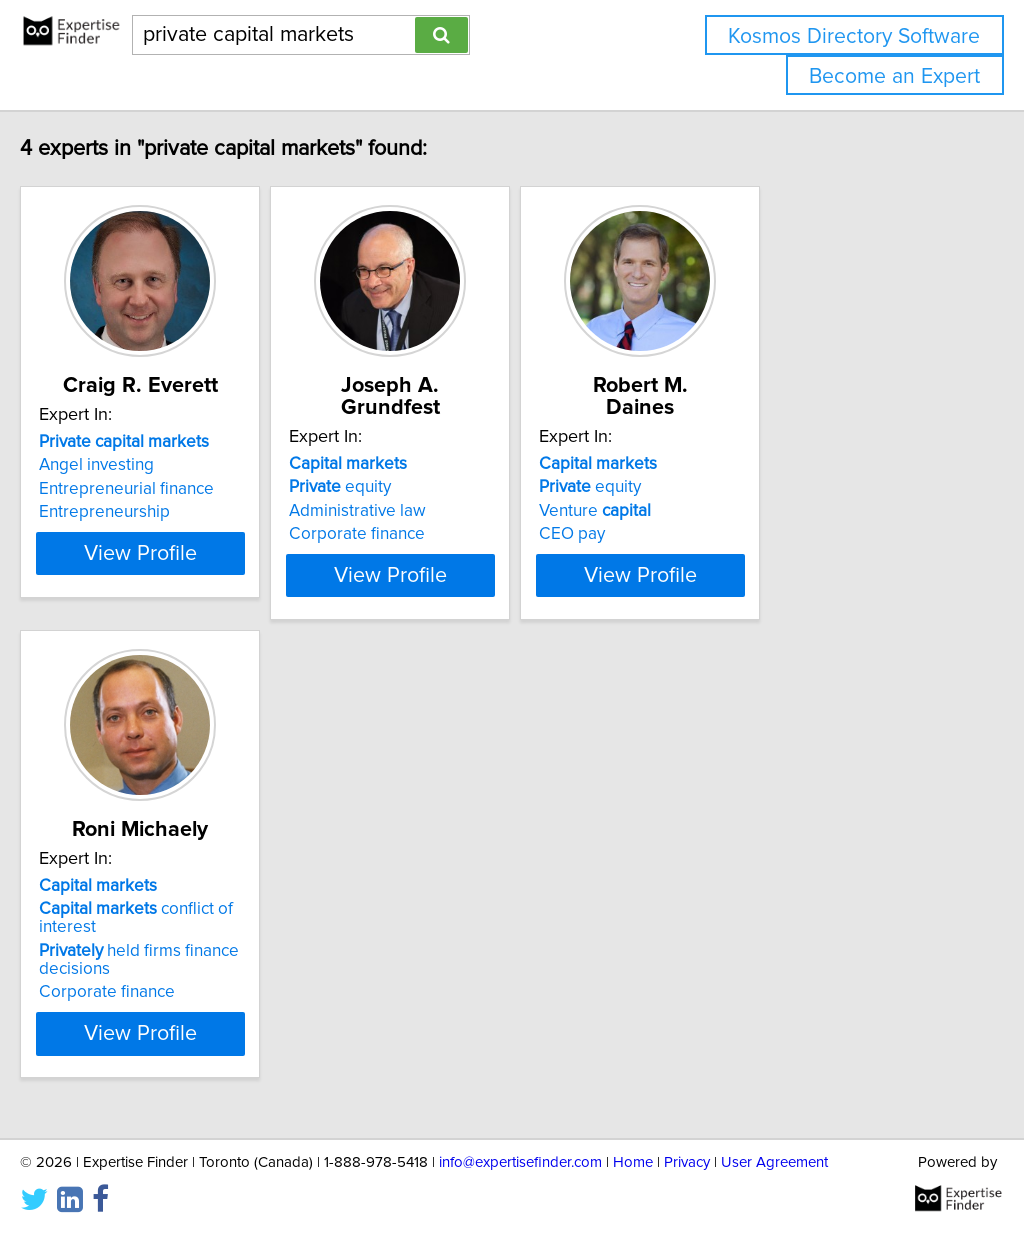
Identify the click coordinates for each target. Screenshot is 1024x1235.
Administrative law (449, 489)
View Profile (207, 589)
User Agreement (774, 1162)
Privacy (687, 1162)
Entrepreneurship (146, 512)
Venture (737, 489)
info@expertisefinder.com (520, 1162)
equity (432, 465)
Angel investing (138, 465)
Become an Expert (894, 76)
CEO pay (714, 512)
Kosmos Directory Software (854, 36)
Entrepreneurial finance (168, 489)
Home (633, 1162)
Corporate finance (449, 512)
